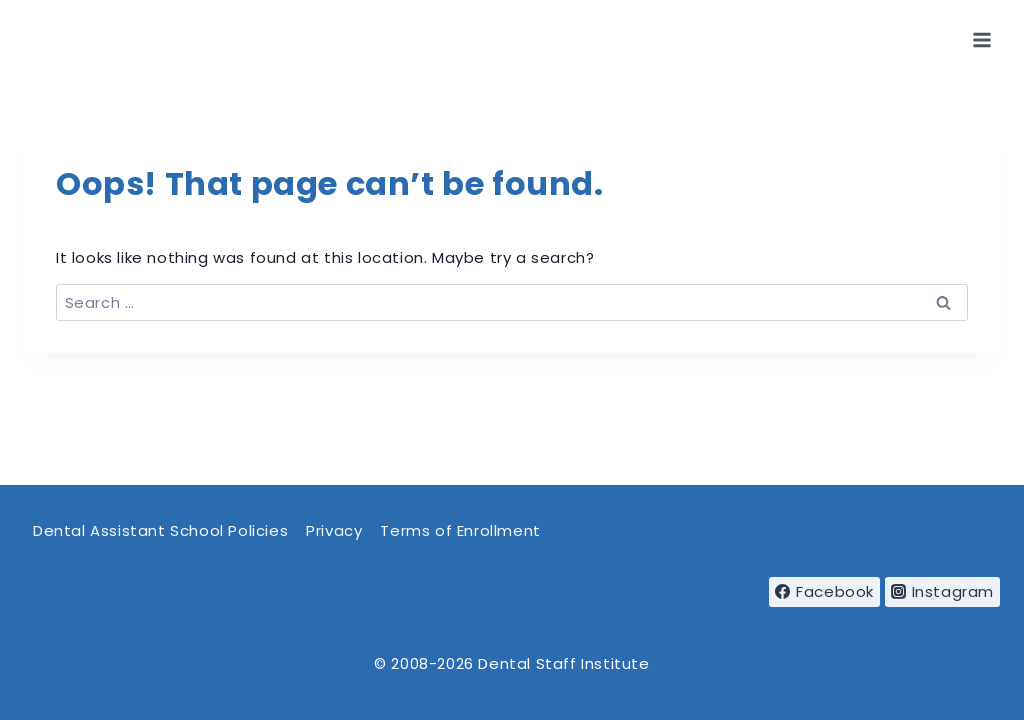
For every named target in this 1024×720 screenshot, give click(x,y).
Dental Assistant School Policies (160, 530)
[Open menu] (981, 39)
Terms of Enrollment (460, 530)
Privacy (334, 530)
